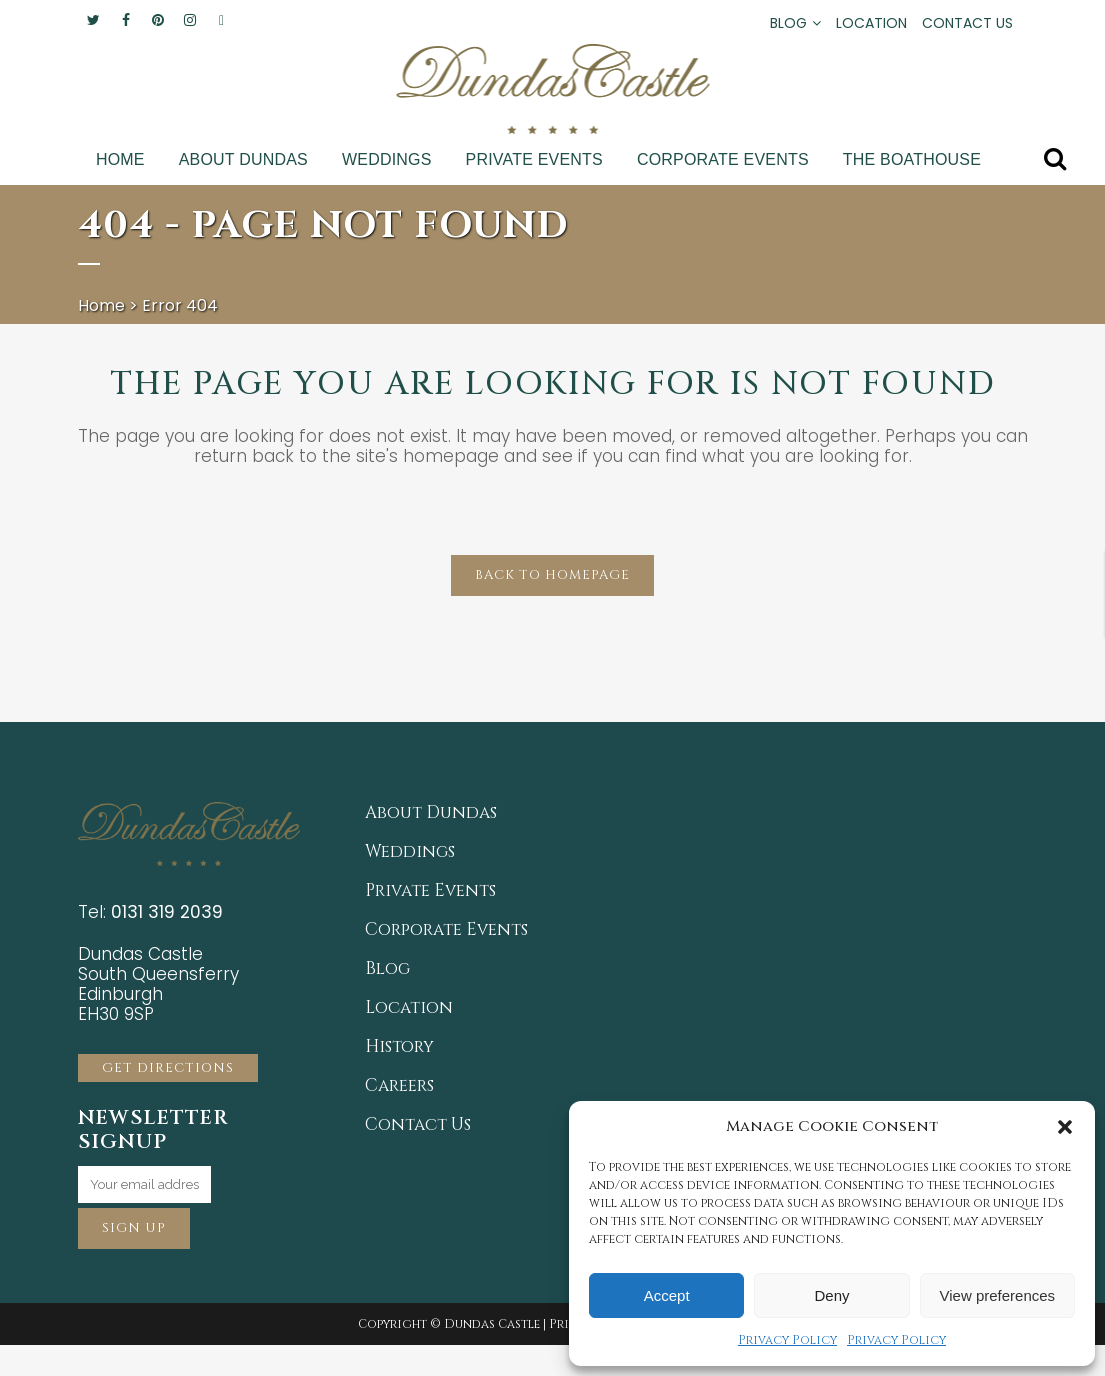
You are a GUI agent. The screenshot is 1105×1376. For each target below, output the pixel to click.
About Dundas (431, 813)
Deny (831, 1295)
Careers (399, 1086)
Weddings (410, 852)
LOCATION (871, 23)
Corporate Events (446, 930)
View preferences (998, 1295)
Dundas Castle (492, 1324)
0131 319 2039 (167, 912)
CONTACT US (967, 23)
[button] (1065, 1127)
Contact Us (418, 1125)
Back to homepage (552, 575)
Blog (387, 969)
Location (409, 1008)
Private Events (430, 891)
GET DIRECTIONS (168, 1068)
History (399, 1047)
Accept (667, 1295)
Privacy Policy (787, 1340)
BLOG (788, 23)
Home (101, 305)
